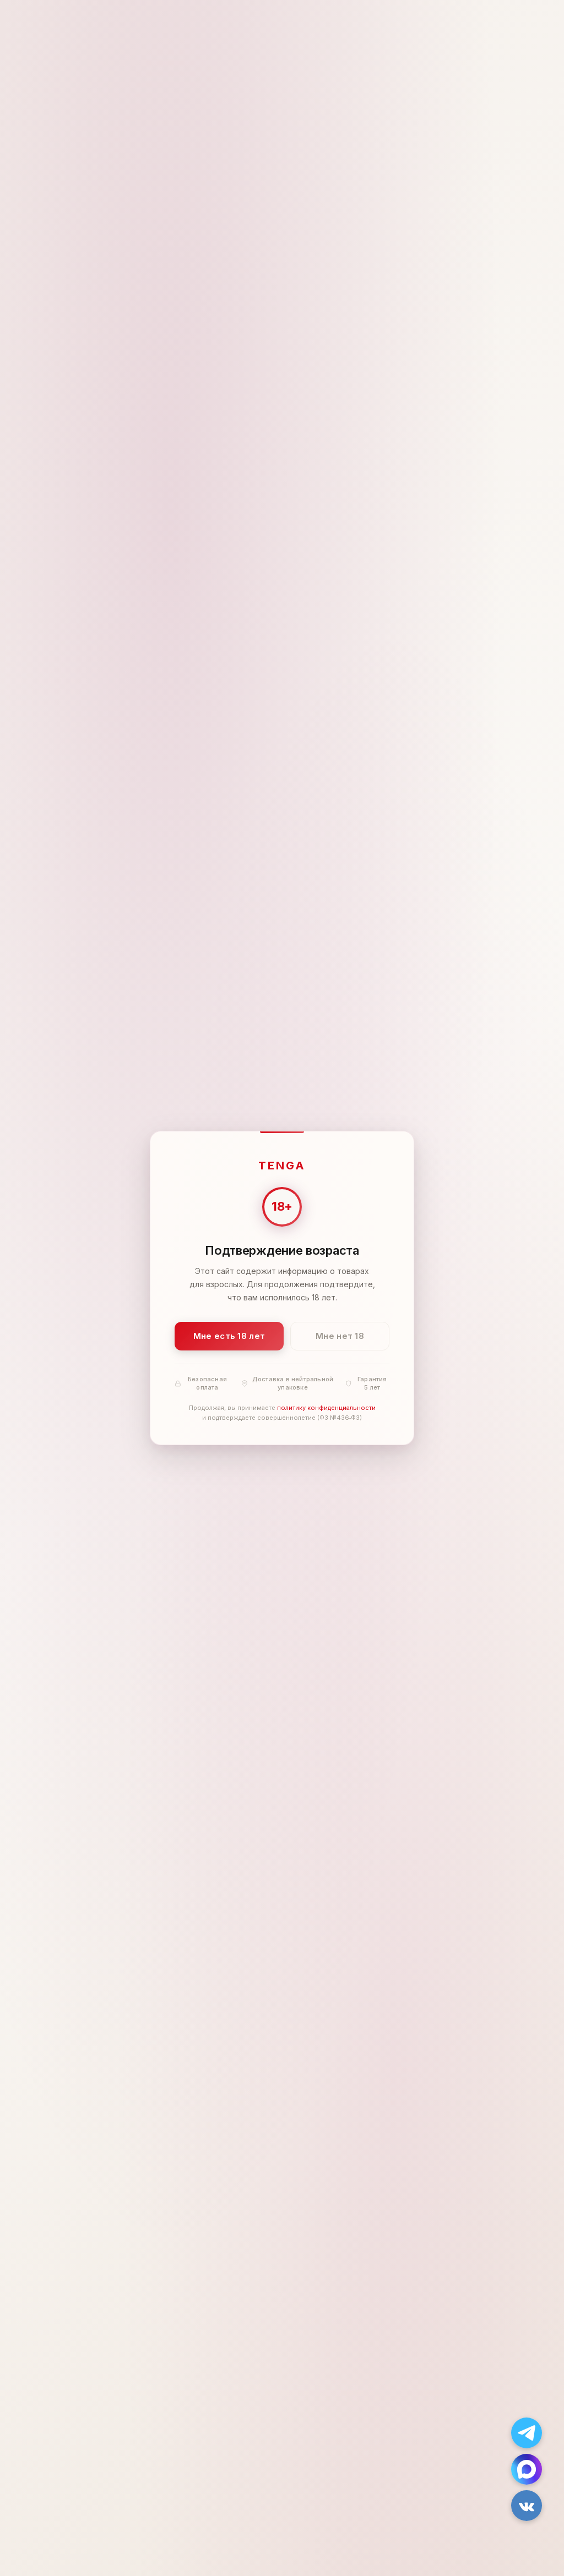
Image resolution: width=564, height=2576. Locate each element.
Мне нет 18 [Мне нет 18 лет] (340, 1336)
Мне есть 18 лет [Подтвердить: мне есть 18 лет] (229, 1336)
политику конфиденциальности (326, 1408)
